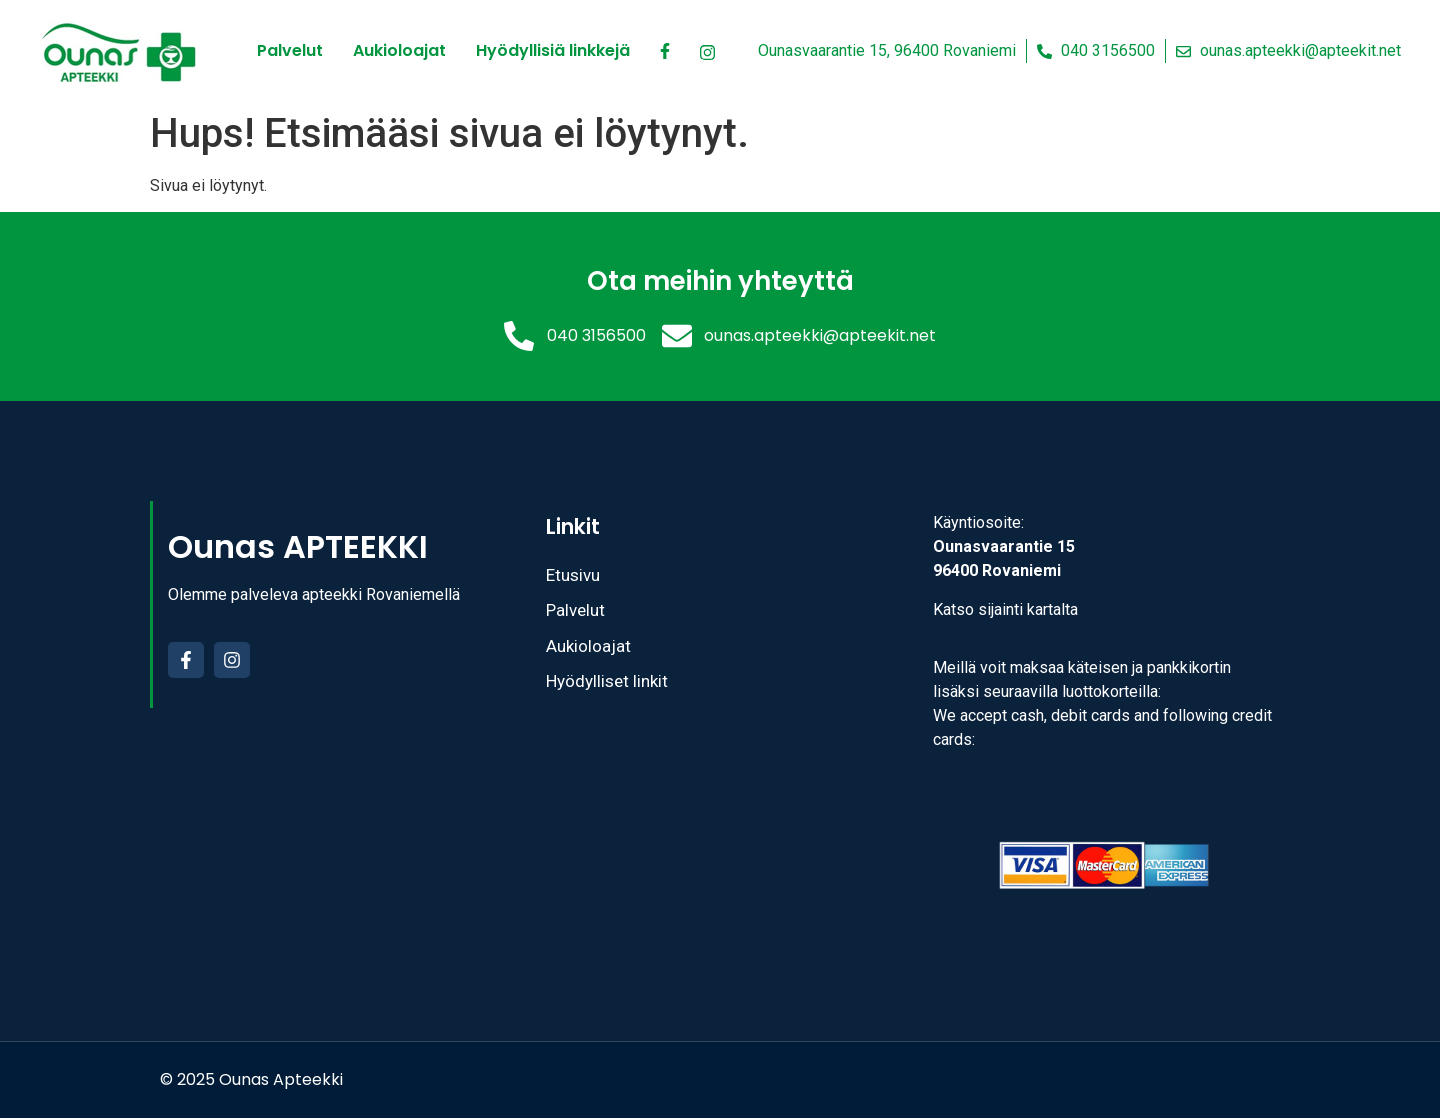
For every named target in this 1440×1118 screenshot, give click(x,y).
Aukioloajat (399, 50)
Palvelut (290, 50)
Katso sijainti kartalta (1005, 609)
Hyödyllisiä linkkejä (553, 50)
